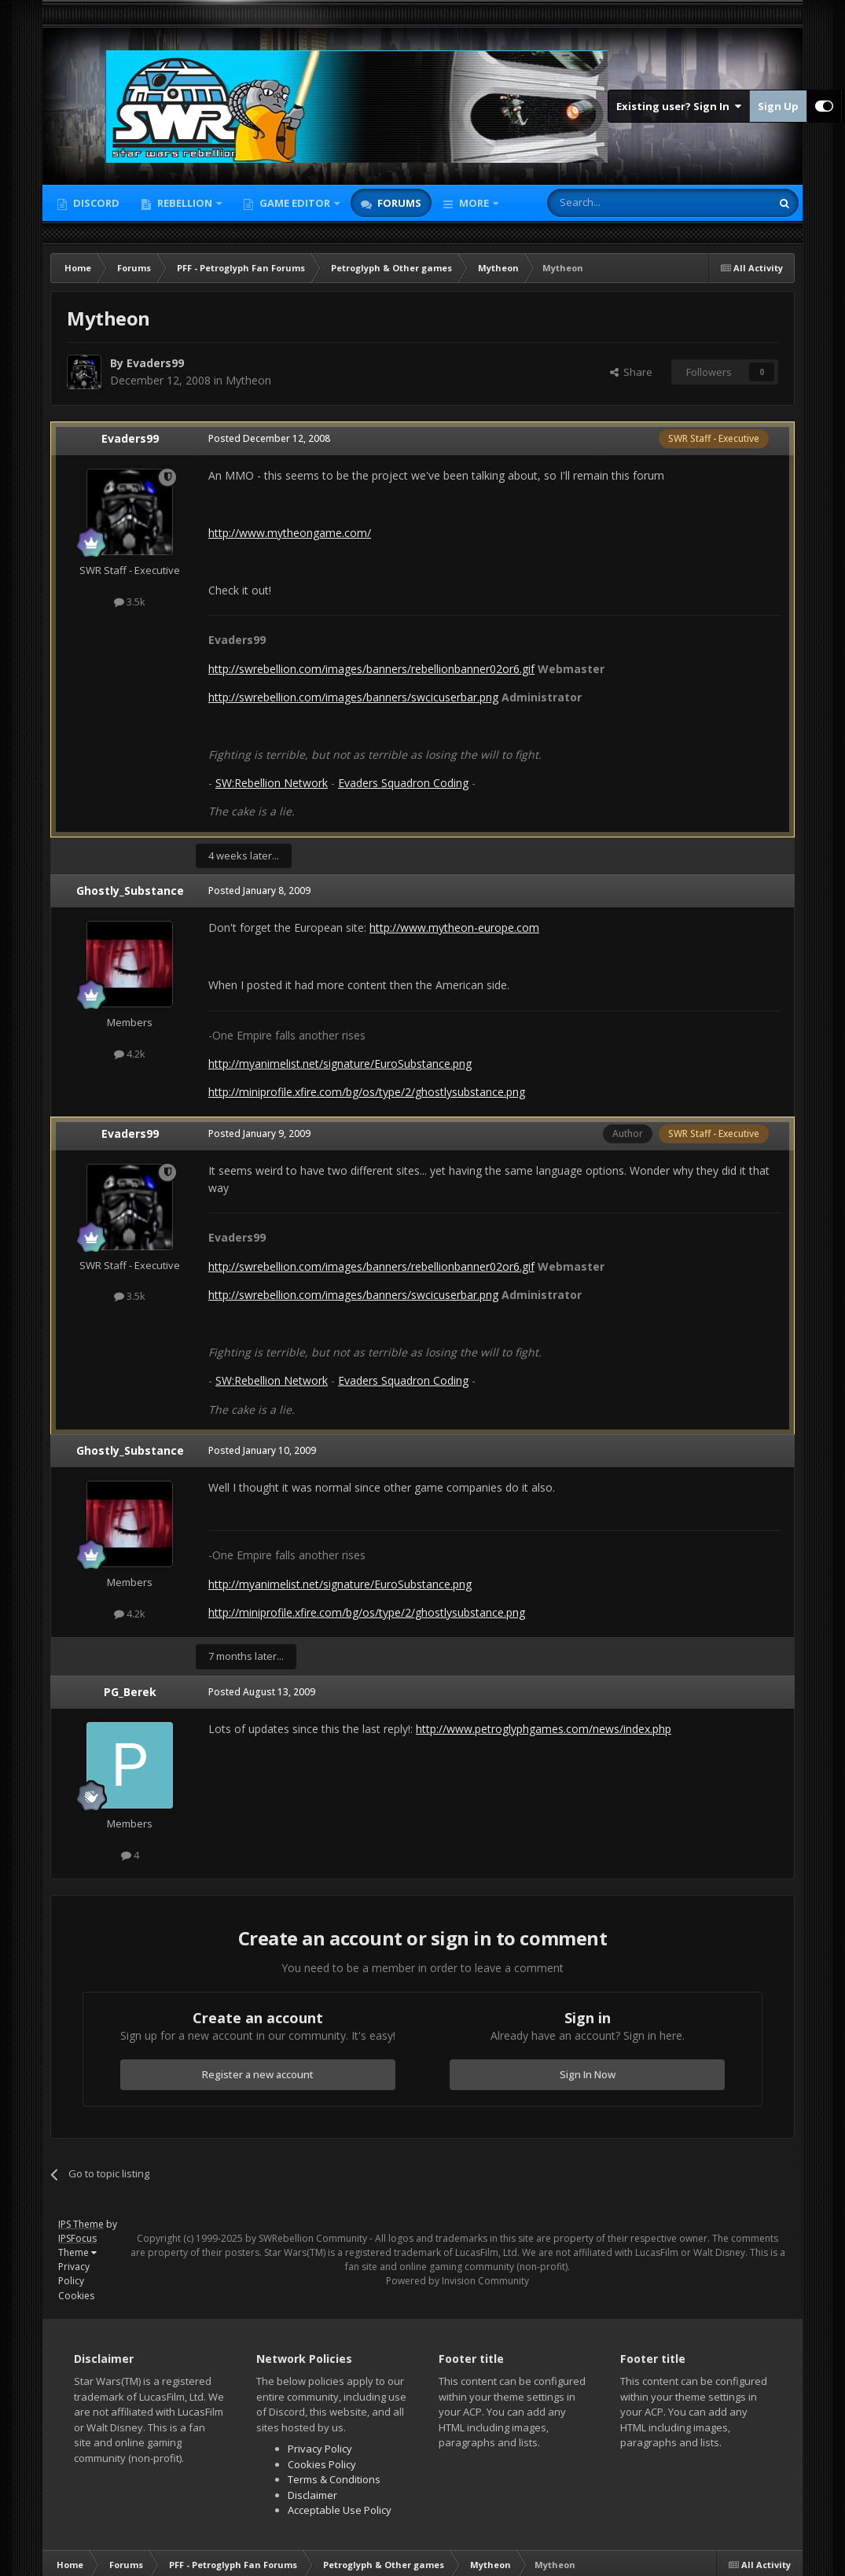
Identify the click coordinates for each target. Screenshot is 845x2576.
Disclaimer (312, 2495)
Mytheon (248, 380)
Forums (398, 203)
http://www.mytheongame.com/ (289, 532)
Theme (77, 2252)
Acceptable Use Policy (339, 2510)
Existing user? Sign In (678, 106)
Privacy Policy (74, 2273)
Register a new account (258, 2074)
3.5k (129, 601)
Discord (95, 203)
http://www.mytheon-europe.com (454, 927)
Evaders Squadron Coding (403, 782)
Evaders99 (155, 362)
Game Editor (294, 203)
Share (631, 372)
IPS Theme (81, 2224)
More (474, 203)
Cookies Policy (322, 2464)
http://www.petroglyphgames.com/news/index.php (543, 1728)
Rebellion (185, 203)
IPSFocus (77, 2238)
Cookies (76, 2295)
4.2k (129, 1054)
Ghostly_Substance (130, 890)
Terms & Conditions (334, 2479)
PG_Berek (130, 1691)
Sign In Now (587, 2074)
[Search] (620, 203)
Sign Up (778, 106)
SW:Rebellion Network (271, 782)
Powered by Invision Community (457, 2280)
